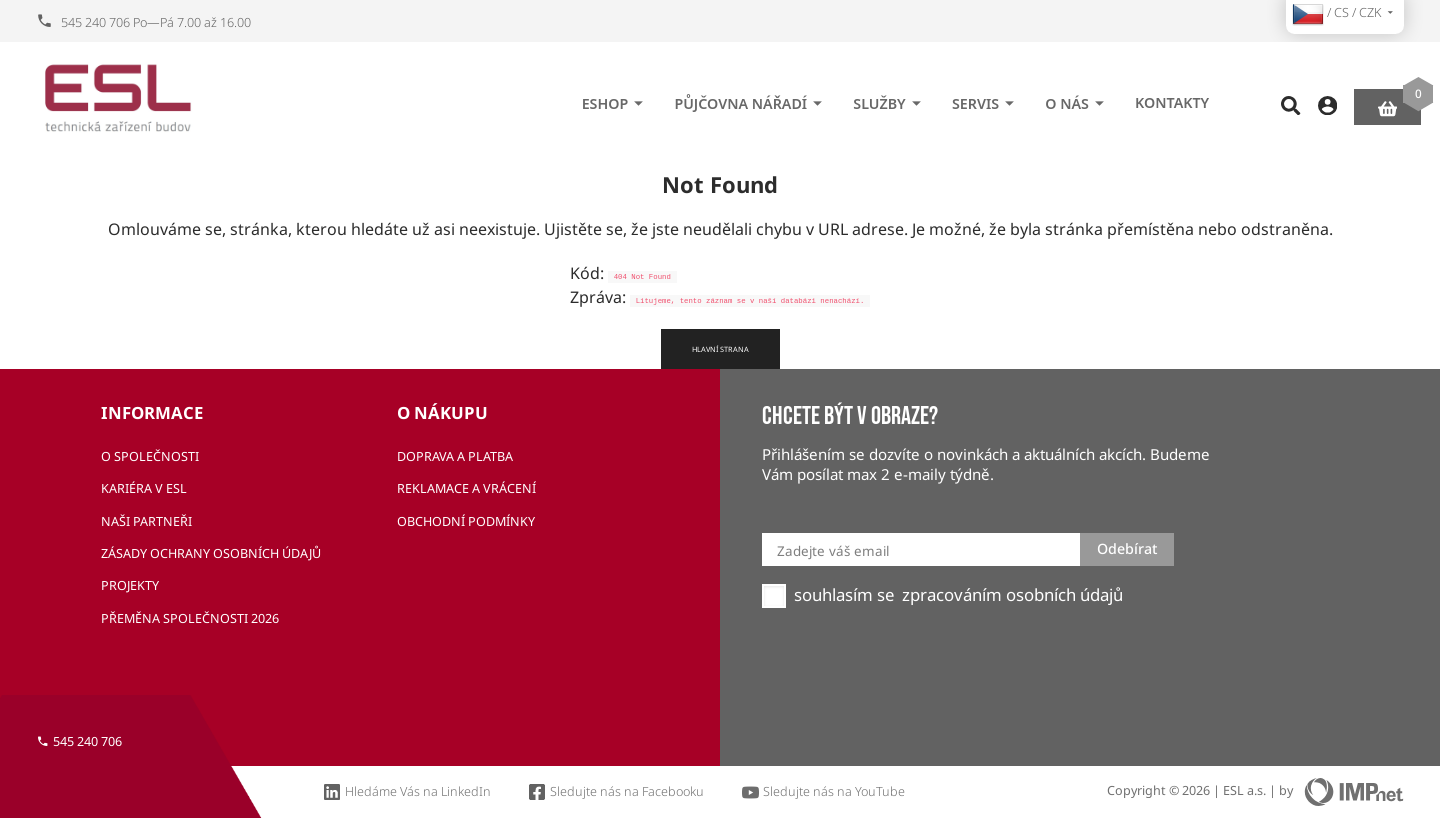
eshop (616, 97)
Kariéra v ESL (144, 488)
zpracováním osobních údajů (1012, 595)
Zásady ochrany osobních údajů (211, 553)
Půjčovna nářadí (751, 97)
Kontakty (1172, 96)
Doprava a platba (455, 456)
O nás (1077, 97)
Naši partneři (146, 521)
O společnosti (150, 456)
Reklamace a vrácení (466, 488)
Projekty (130, 585)
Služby (889, 97)
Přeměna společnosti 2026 (190, 618)
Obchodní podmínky (466, 521)
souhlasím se (844, 595)
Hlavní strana (720, 349)
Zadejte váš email (833, 551)
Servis (986, 97)
